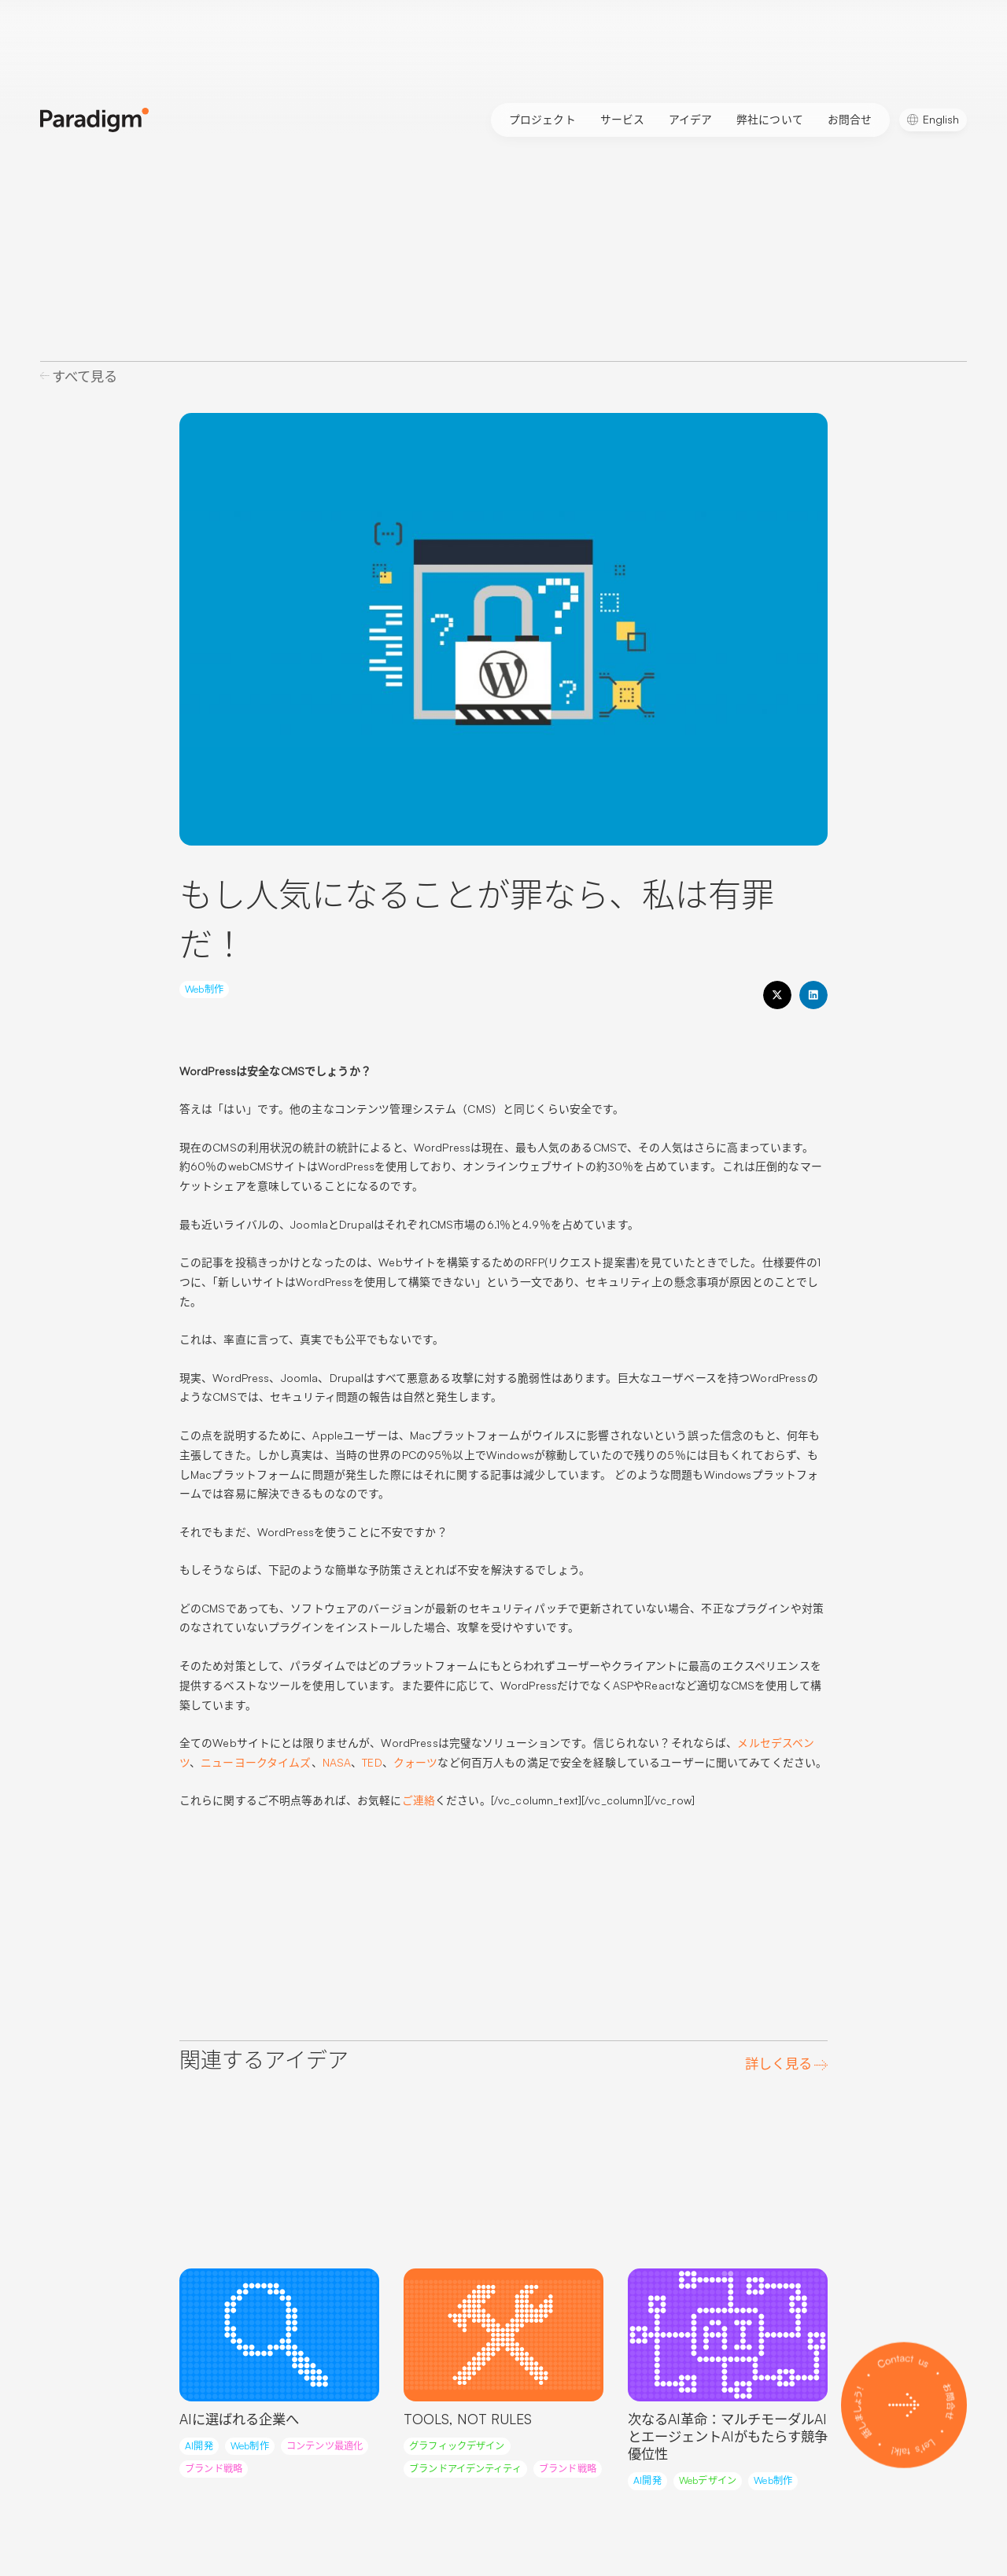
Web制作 (204, 989)
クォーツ (415, 1762)
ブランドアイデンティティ (465, 2469)
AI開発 (199, 2446)
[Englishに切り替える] (933, 119)
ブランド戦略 (213, 2469)
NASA (337, 1762)
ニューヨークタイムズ (256, 1762)
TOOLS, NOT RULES (468, 2419)
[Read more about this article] (279, 2335)
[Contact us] (904, 2405)
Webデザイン (707, 2480)
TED (372, 1762)
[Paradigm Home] (94, 120)
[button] (777, 995)
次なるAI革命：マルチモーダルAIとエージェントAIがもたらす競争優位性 (728, 2437)
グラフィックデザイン (456, 2446)
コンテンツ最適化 (324, 2446)
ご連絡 (418, 1800)
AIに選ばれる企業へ (239, 2419)
